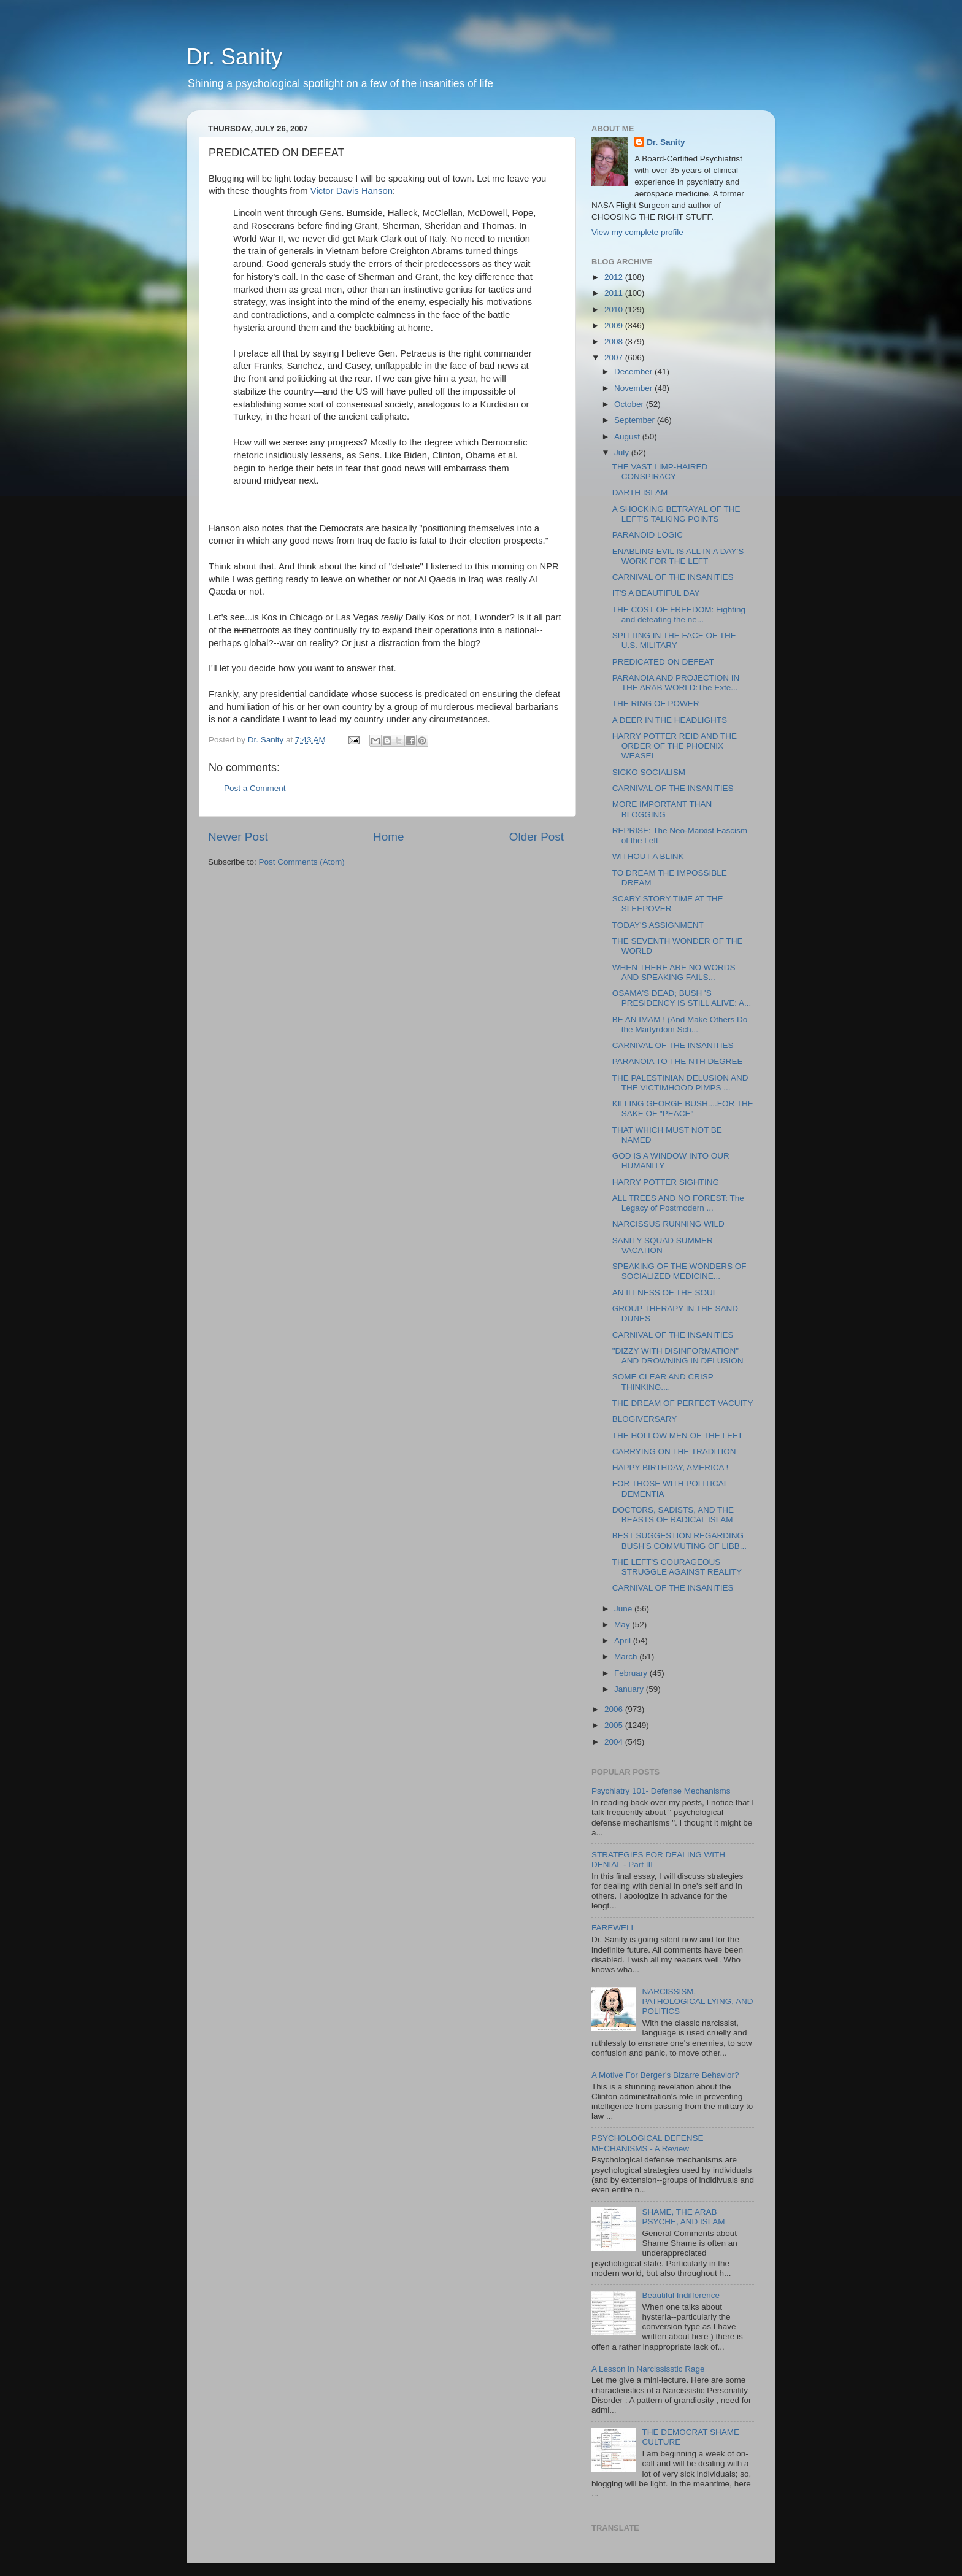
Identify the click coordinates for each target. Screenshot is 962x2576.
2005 (614, 1725)
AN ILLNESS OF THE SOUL (665, 1292)
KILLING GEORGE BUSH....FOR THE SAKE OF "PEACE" (682, 1108)
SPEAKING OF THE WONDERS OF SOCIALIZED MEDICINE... (679, 1271)
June (624, 1608)
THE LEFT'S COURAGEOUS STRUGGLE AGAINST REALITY (677, 1566)
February (632, 1673)
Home (388, 836)
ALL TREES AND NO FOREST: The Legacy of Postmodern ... (678, 1203)
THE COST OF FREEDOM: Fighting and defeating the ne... (678, 614)
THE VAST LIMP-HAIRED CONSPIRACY (660, 471)
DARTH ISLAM (640, 492)
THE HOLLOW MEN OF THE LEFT (677, 1435)
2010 (614, 309)
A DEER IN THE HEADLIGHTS (669, 720)
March (626, 1656)
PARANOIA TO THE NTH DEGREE (677, 1061)
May (623, 1624)
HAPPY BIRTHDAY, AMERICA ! (670, 1467)
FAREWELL (613, 1927)
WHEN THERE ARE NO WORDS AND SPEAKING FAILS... (674, 972)
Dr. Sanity (234, 56)
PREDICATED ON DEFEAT (663, 661)
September (635, 420)
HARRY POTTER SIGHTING (665, 1182)
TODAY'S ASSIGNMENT (658, 925)
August (628, 436)
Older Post (536, 836)
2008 (614, 341)
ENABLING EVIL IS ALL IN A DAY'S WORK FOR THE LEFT (678, 556)
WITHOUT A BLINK (648, 856)
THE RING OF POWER (655, 703)
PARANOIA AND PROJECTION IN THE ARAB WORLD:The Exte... (676, 682)
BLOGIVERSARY (644, 1419)
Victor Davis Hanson (351, 191)
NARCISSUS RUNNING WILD (668, 1223)
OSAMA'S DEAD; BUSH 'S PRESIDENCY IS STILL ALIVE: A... (682, 998)
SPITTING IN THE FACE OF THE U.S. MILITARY (674, 640)
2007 (614, 357)
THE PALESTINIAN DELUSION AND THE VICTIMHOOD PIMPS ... (680, 1082)
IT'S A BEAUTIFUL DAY (656, 593)
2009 (614, 325)
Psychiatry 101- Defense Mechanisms (661, 1790)
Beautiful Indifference (681, 2295)
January (630, 1689)
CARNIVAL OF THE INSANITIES (673, 577)
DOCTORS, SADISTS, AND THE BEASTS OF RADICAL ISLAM (673, 1514)
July (622, 452)
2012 (614, 277)
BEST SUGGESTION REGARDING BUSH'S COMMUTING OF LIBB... (679, 1540)
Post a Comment (255, 788)
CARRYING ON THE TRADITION (674, 1451)
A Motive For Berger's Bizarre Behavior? (665, 2075)
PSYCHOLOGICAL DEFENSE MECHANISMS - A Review (647, 2143)
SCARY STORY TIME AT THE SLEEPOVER (667, 903)
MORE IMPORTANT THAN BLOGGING (662, 809)
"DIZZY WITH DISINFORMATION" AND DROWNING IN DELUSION (678, 1355)
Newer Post (238, 836)
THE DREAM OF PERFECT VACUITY (682, 1403)
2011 (614, 293)
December (634, 371)
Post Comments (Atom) (302, 861)
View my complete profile (637, 232)
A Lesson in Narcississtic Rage (648, 2369)
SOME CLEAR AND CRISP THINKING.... (663, 1381)
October (630, 404)
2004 (614, 1741)
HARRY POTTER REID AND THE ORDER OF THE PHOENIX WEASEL (674, 745)
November (634, 388)
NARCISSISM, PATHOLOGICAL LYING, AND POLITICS (697, 2001)
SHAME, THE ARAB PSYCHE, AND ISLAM (683, 2216)
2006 (614, 1709)
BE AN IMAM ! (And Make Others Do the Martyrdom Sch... (680, 1024)
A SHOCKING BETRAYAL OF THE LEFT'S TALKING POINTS (676, 513)
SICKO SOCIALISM (648, 772)
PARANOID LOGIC (647, 534)
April (623, 1640)
